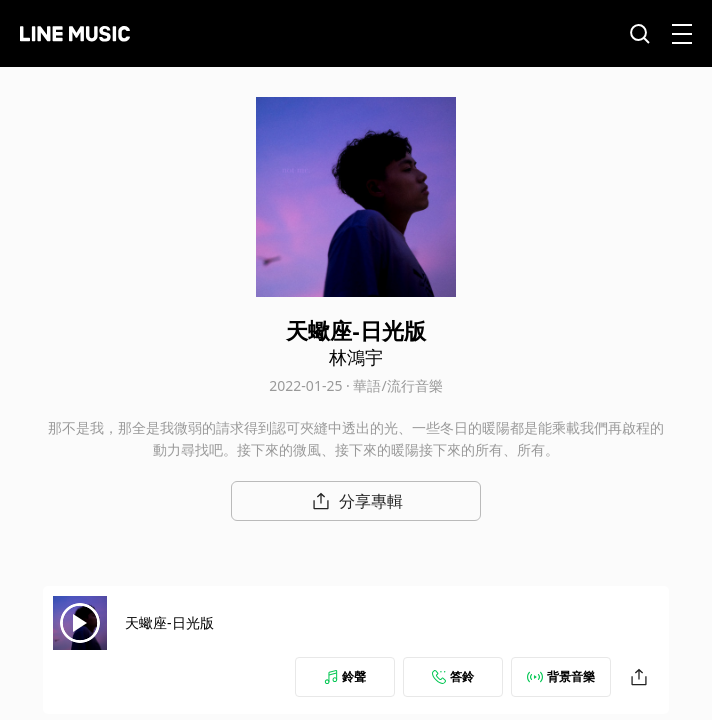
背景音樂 (561, 676)
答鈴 (453, 676)
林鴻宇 (356, 357)
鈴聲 (345, 676)
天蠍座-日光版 (169, 622)
